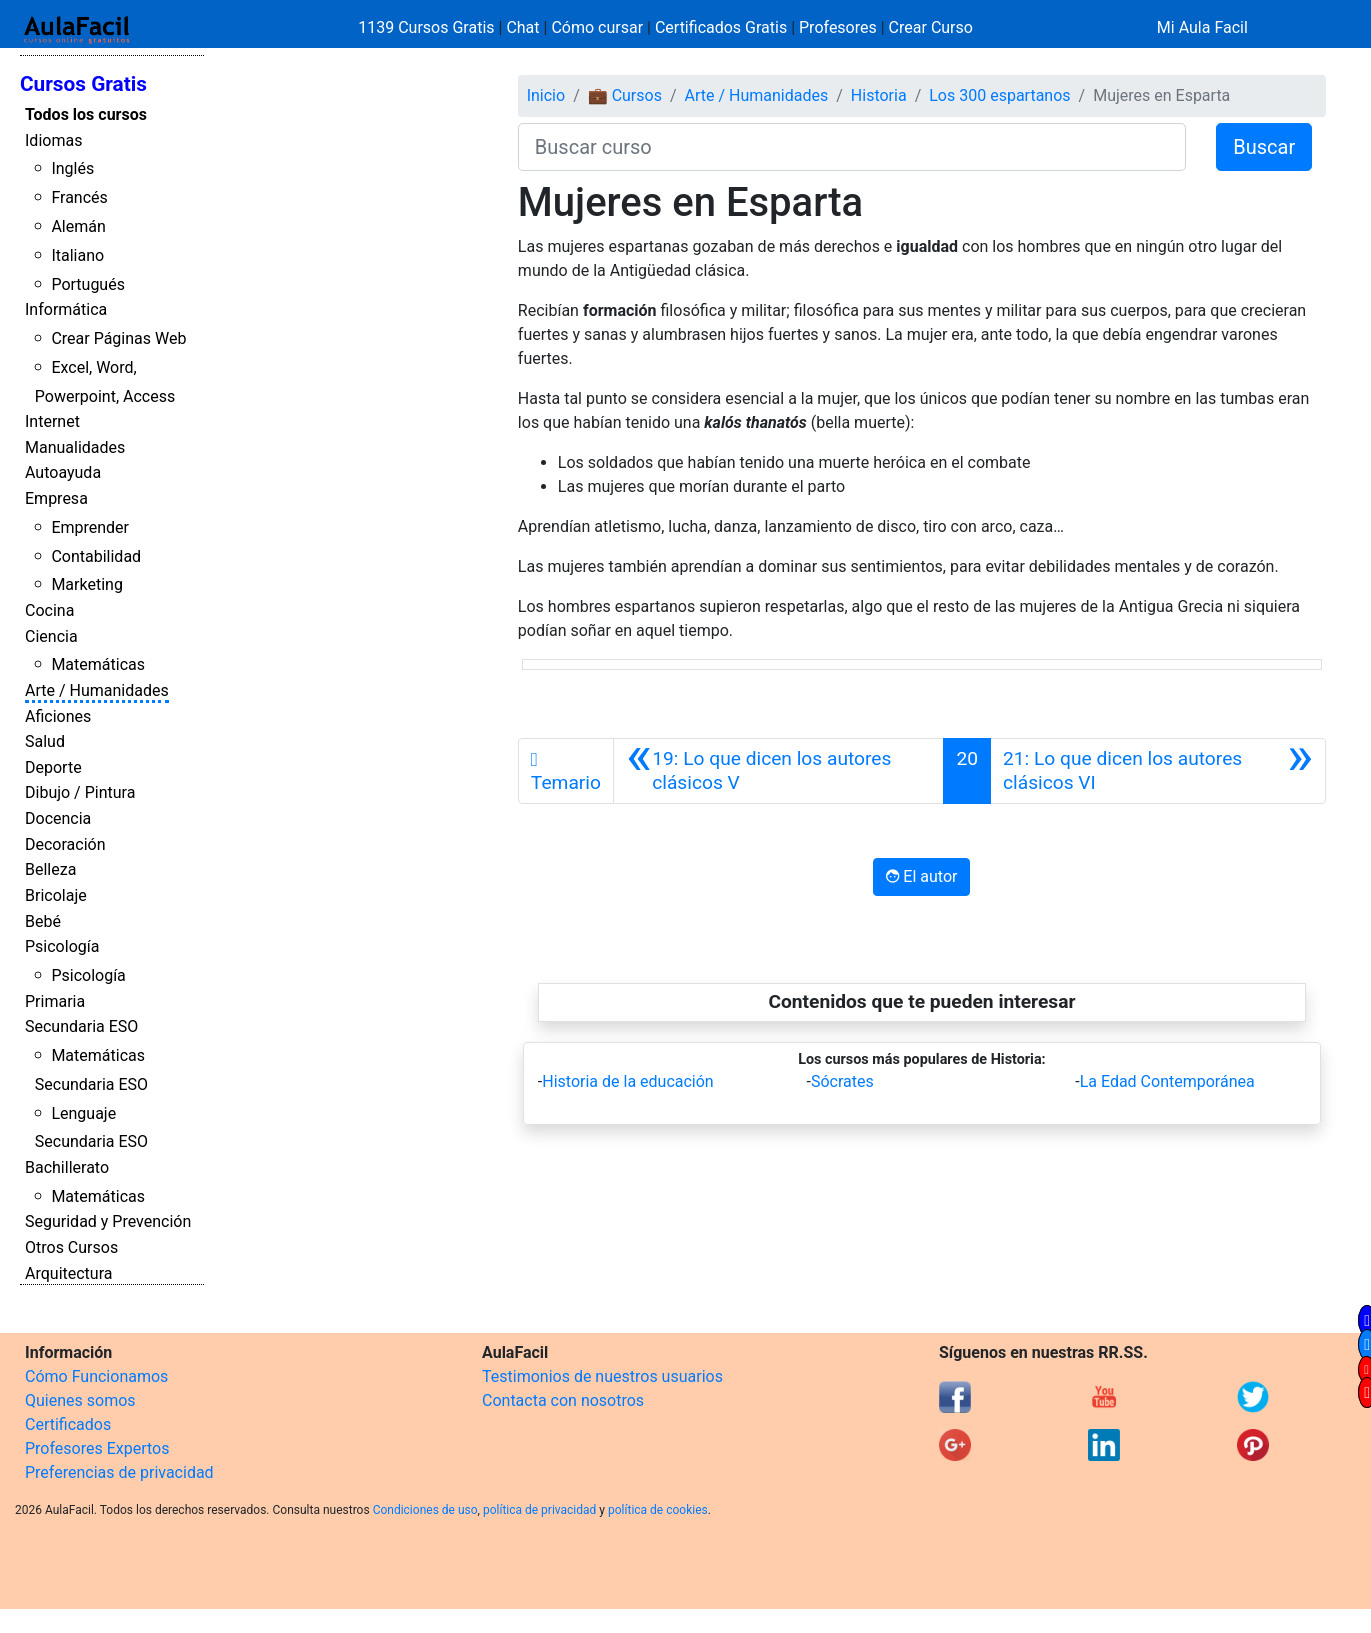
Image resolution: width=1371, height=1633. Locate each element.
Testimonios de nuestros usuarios (602, 1376)
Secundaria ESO (81, 1026)
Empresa (56, 498)
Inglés (72, 168)
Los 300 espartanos (999, 95)
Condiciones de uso (425, 1510)
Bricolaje (56, 895)
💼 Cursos (625, 95)
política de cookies (658, 1510)
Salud (45, 741)
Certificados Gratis (721, 27)
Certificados (68, 1424)
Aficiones (58, 716)
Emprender (90, 527)
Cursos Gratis (83, 84)
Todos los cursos (86, 114)
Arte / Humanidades (97, 690)
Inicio (546, 95)
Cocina (49, 610)
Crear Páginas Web (118, 338)
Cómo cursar (597, 27)
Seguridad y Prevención (108, 1221)
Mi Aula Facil (1202, 27)
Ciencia (51, 636)
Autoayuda (63, 472)
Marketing (86, 584)
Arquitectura (68, 1273)
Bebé (43, 921)
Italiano (77, 255)
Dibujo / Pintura (80, 792)
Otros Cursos (71, 1247)
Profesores (838, 27)
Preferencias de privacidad (119, 1472)
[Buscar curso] (852, 147)
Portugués (88, 284)
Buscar (1264, 147)
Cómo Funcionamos (96, 1376)
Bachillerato (67, 1167)
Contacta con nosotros (563, 1400)
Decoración (65, 844)
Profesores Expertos (97, 1448)
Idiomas (53, 140)
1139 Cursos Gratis (428, 27)
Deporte (53, 767)
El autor (921, 876)
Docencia (58, 818)
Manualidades (75, 447)
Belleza (50, 869)
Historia (879, 95)
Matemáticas (98, 664)
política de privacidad (539, 1510)
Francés (79, 197)
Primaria (55, 1001)
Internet (52, 421)
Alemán (78, 226)
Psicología (62, 946)
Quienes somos (80, 1400)
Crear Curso (931, 27)
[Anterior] (778, 771)
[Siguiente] (1158, 771)
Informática (66, 309)
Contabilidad (96, 556)
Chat (522, 27)
